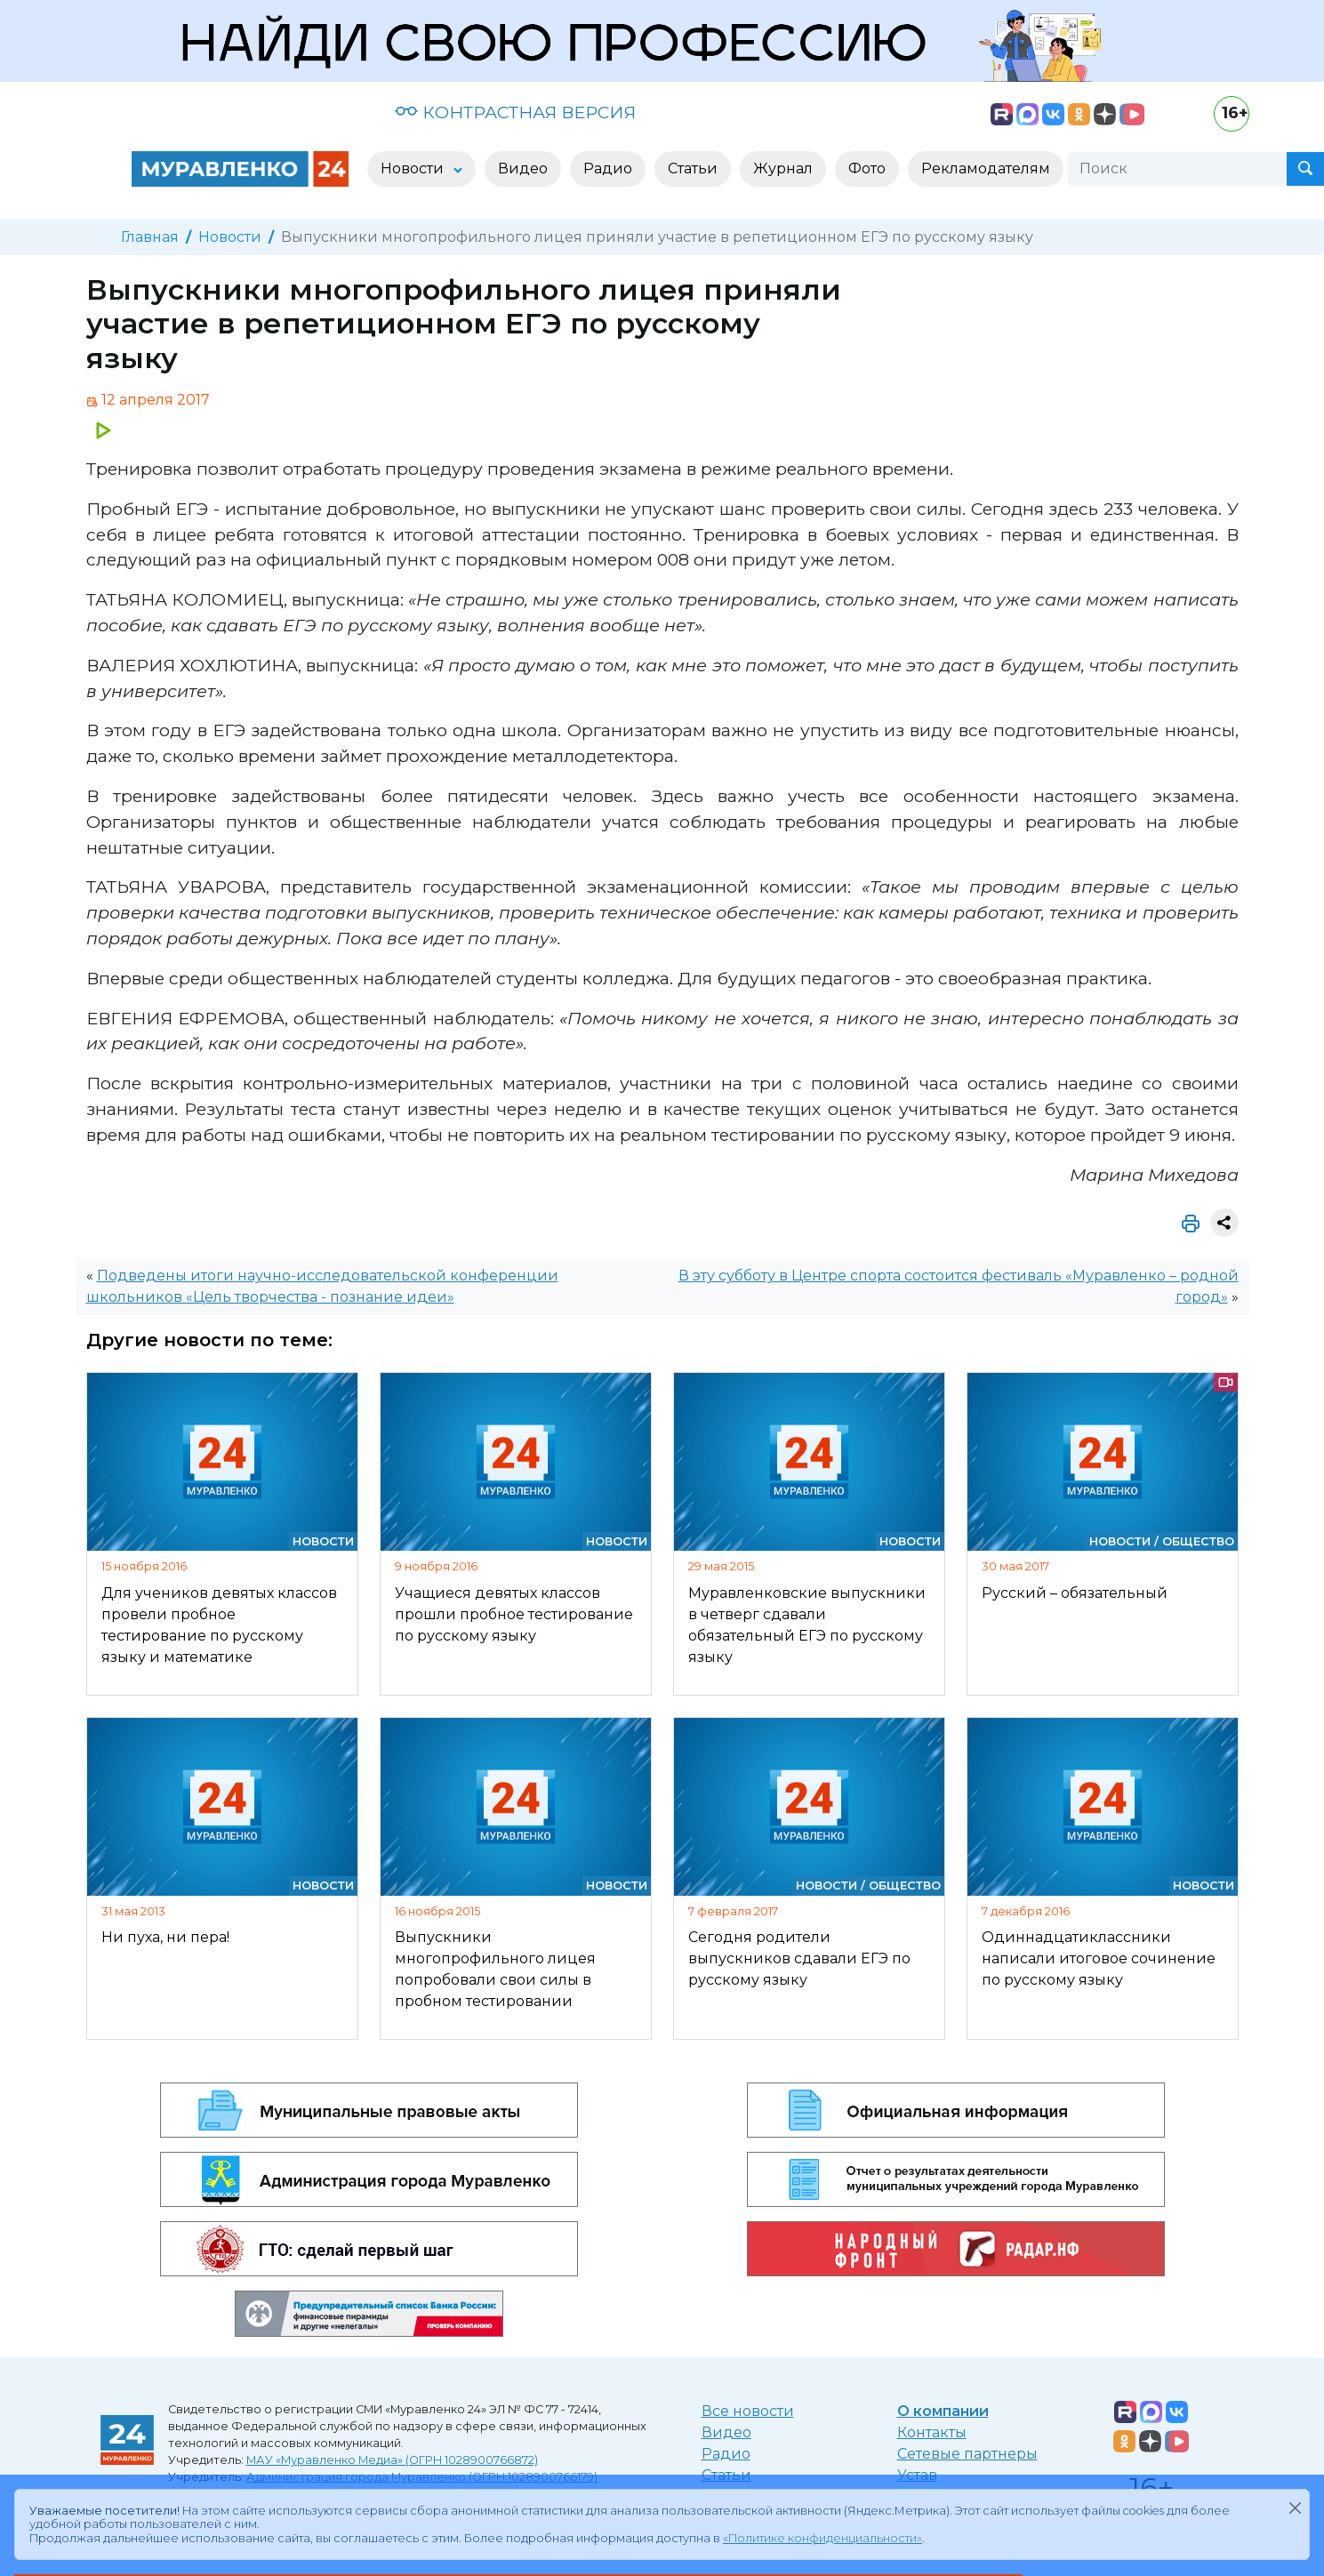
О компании (943, 2411)
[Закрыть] (1294, 2507)
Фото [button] (867, 168)
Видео (726, 2432)
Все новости (748, 2411)
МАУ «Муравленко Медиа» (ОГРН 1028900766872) (392, 2460)
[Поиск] (1177, 169)
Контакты (932, 2432)
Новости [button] (414, 168)
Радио (726, 2453)
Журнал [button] (783, 168)
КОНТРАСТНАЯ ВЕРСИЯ (515, 112)
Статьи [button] (693, 168)
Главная (150, 237)
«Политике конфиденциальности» (822, 2538)
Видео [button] (523, 168)
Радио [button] (607, 168)
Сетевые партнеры (967, 2453)
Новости (229, 237)
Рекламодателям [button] (985, 168)
